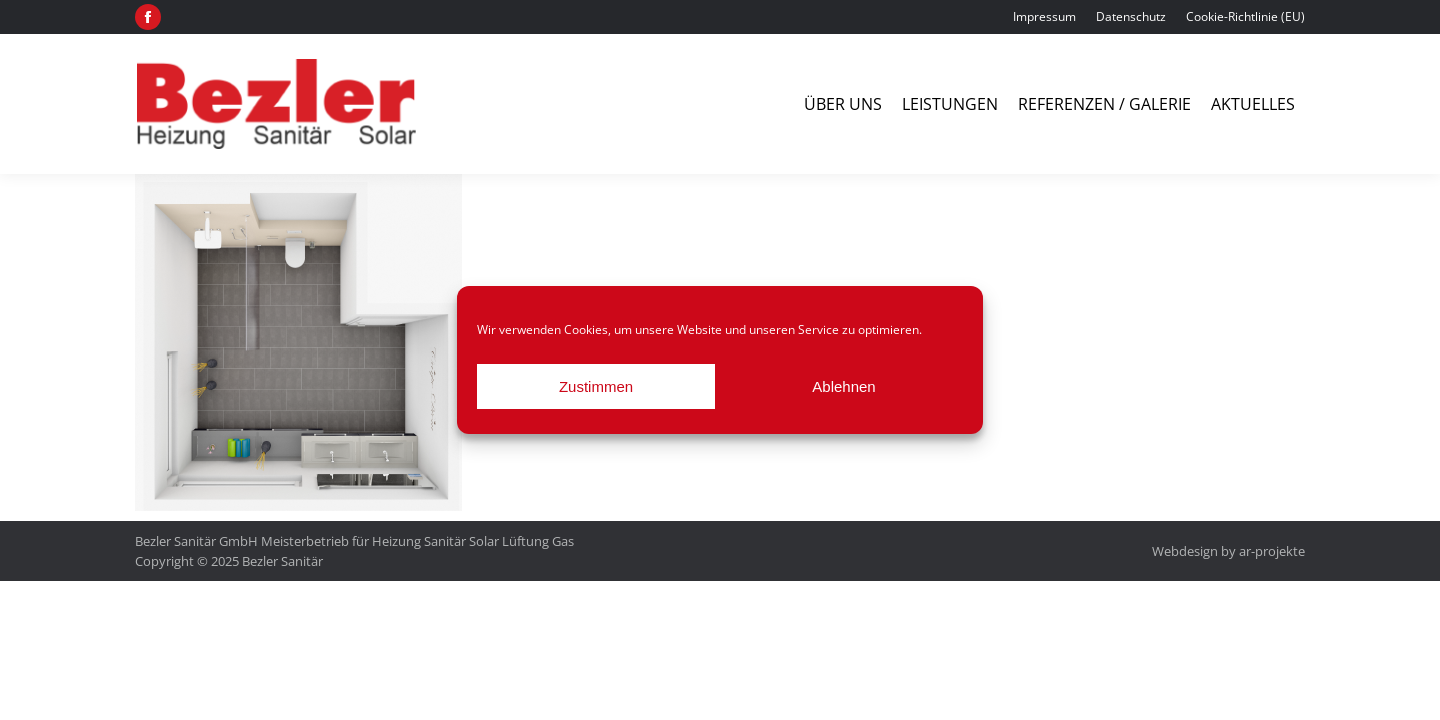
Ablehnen (843, 386)
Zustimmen (596, 386)
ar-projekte (1272, 551)
